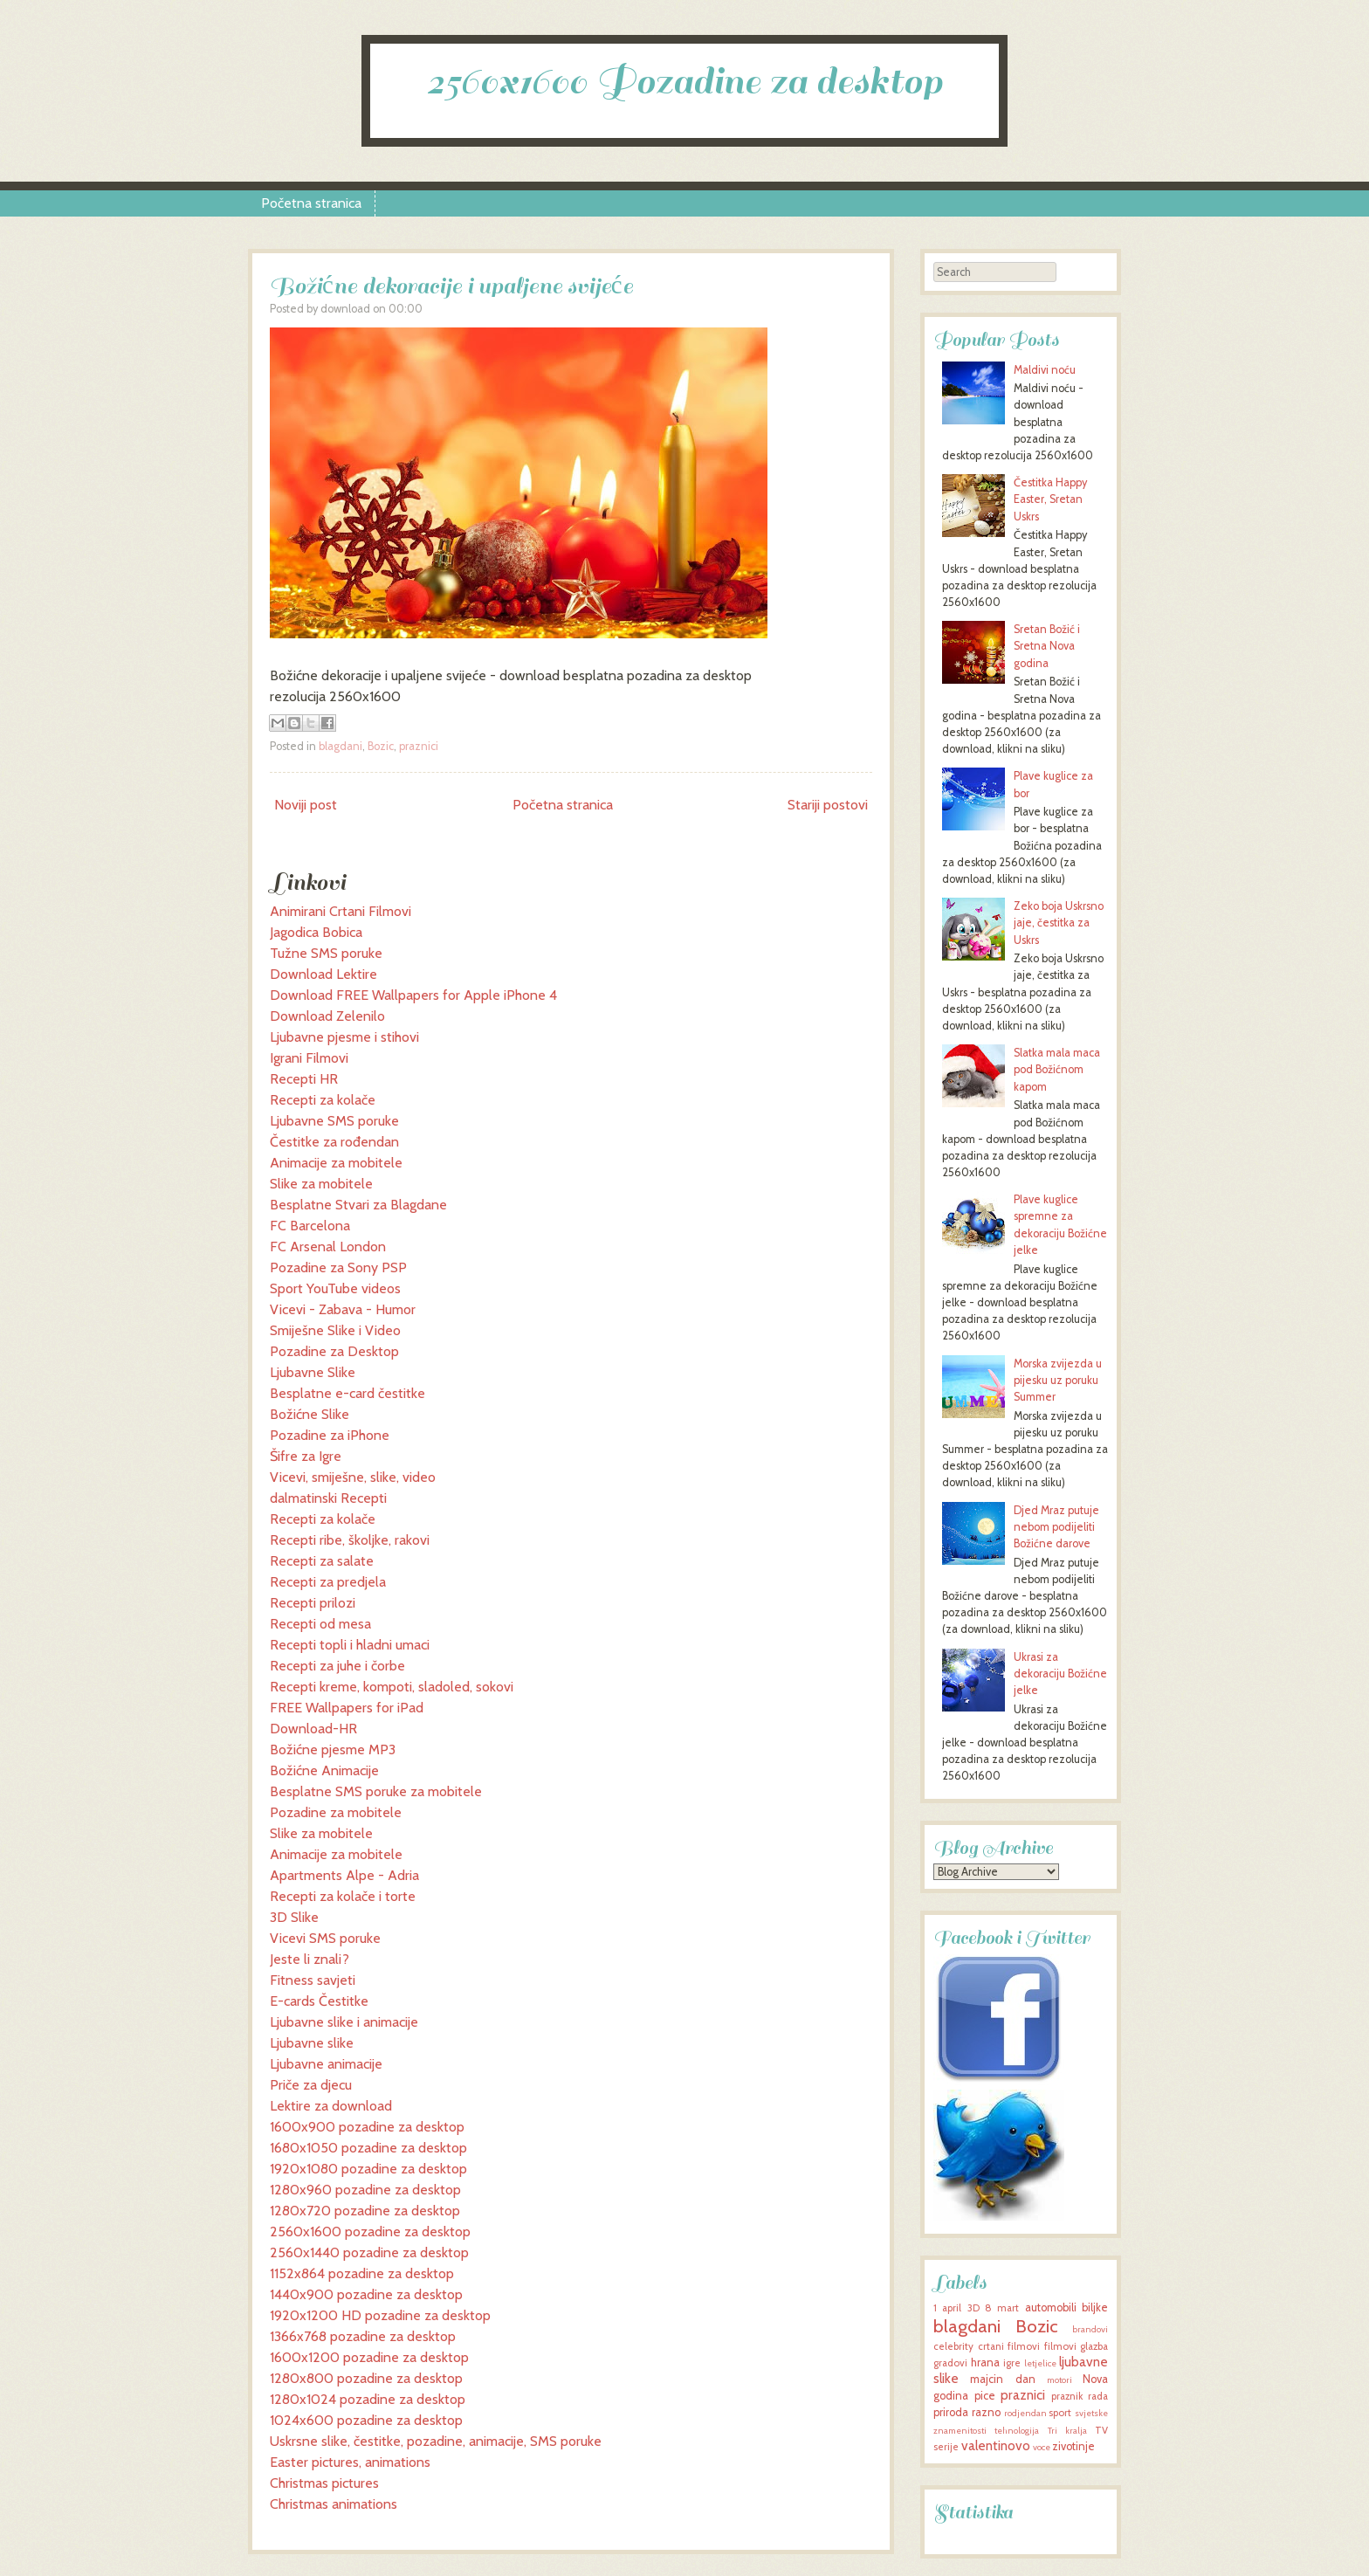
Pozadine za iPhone (329, 1435)
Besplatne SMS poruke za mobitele (376, 1791)
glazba (1094, 2346)
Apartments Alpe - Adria (344, 1875)
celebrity (953, 2346)
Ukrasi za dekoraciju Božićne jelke (1060, 1673)
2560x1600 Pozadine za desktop (684, 82)
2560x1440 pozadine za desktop (369, 2252)
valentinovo (995, 2445)
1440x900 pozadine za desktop (366, 2294)
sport (1060, 2413)
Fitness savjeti (312, 1980)
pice (984, 2395)
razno (986, 2412)
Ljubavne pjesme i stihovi (344, 1037)
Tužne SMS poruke (326, 953)
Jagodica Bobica (316, 932)
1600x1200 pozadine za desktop (369, 2357)
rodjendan (1025, 2413)
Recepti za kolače (322, 1100)
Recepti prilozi (312, 1603)
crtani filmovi (1009, 2346)
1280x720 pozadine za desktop (365, 2210)
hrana (985, 2362)
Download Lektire (323, 974)
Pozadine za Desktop (334, 1351)
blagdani (340, 746)
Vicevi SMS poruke (325, 1938)
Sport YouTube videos (335, 1288)
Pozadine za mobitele (336, 1812)
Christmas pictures (324, 2483)
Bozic (381, 746)
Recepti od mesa (320, 1623)
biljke (1095, 2307)
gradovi (950, 2363)
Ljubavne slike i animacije (344, 2022)
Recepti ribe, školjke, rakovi (350, 1540)
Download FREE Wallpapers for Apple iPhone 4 (413, 995)
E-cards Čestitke (319, 2001)
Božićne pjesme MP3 (333, 1749)
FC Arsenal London (328, 1246)
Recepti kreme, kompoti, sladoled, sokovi (391, 1686)
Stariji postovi (828, 804)
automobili (1051, 2307)
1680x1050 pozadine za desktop (368, 2147)
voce (1041, 2447)
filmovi (1060, 2346)
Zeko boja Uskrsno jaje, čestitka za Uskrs (1059, 922)
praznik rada (1080, 2396)
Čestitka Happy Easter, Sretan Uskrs (1050, 499)
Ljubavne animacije (326, 2064)
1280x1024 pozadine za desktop (367, 2399)
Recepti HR (304, 1079)
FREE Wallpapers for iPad (346, 1707)
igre (1012, 2363)
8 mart (1002, 2308)
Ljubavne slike (312, 2043)
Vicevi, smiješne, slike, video (353, 1477)
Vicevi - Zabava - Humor (343, 1309)
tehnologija (1016, 2430)
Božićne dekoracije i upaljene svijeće (451, 286)
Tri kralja (1067, 2430)
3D (973, 2308)
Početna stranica (311, 203)
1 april (947, 2308)
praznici (418, 746)
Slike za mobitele (321, 1183)
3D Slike (294, 1917)
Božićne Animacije (324, 1770)
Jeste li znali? (309, 1959)
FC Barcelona (310, 1225)
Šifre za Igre (305, 1456)
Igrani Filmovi (309, 1058)
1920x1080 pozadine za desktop (368, 2168)
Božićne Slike (309, 1414)
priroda (950, 2412)
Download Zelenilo (327, 1016)
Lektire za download (331, 2105)
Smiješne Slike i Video (335, 1330)
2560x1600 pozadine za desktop (370, 2231)
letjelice (1040, 2363)
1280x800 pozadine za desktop (366, 2378)
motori (1059, 2380)
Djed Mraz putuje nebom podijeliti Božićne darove (1056, 1527)
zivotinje (1073, 2446)
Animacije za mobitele (336, 1162)
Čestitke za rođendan (334, 1141)
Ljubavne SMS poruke (334, 1120)
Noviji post (305, 804)
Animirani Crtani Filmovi (340, 911)
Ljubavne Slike (312, 1372)
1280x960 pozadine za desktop (365, 2189)
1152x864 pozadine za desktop (362, 2273)
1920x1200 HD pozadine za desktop (380, 2315)
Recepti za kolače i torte (343, 1896)
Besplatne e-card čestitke (347, 1393)
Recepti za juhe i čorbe (337, 1665)
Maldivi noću (1045, 369)
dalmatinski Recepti (328, 1498)
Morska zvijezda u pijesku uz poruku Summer (1058, 1380)
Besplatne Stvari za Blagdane (358, 1204)
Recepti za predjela (328, 1582)
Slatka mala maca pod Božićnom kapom (1057, 1069)
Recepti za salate (322, 1561)
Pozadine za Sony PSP (338, 1267)
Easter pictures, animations (350, 2462)
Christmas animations (333, 2504)
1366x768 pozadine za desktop (363, 2336)
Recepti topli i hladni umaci (350, 1644)
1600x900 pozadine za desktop (367, 2126)
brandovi (1090, 2329)
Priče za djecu (311, 2085)
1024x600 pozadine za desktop (366, 2420)
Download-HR (313, 1728)
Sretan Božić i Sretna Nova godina (1047, 646)
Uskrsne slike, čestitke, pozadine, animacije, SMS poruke (436, 2441)
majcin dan (1002, 2379)
